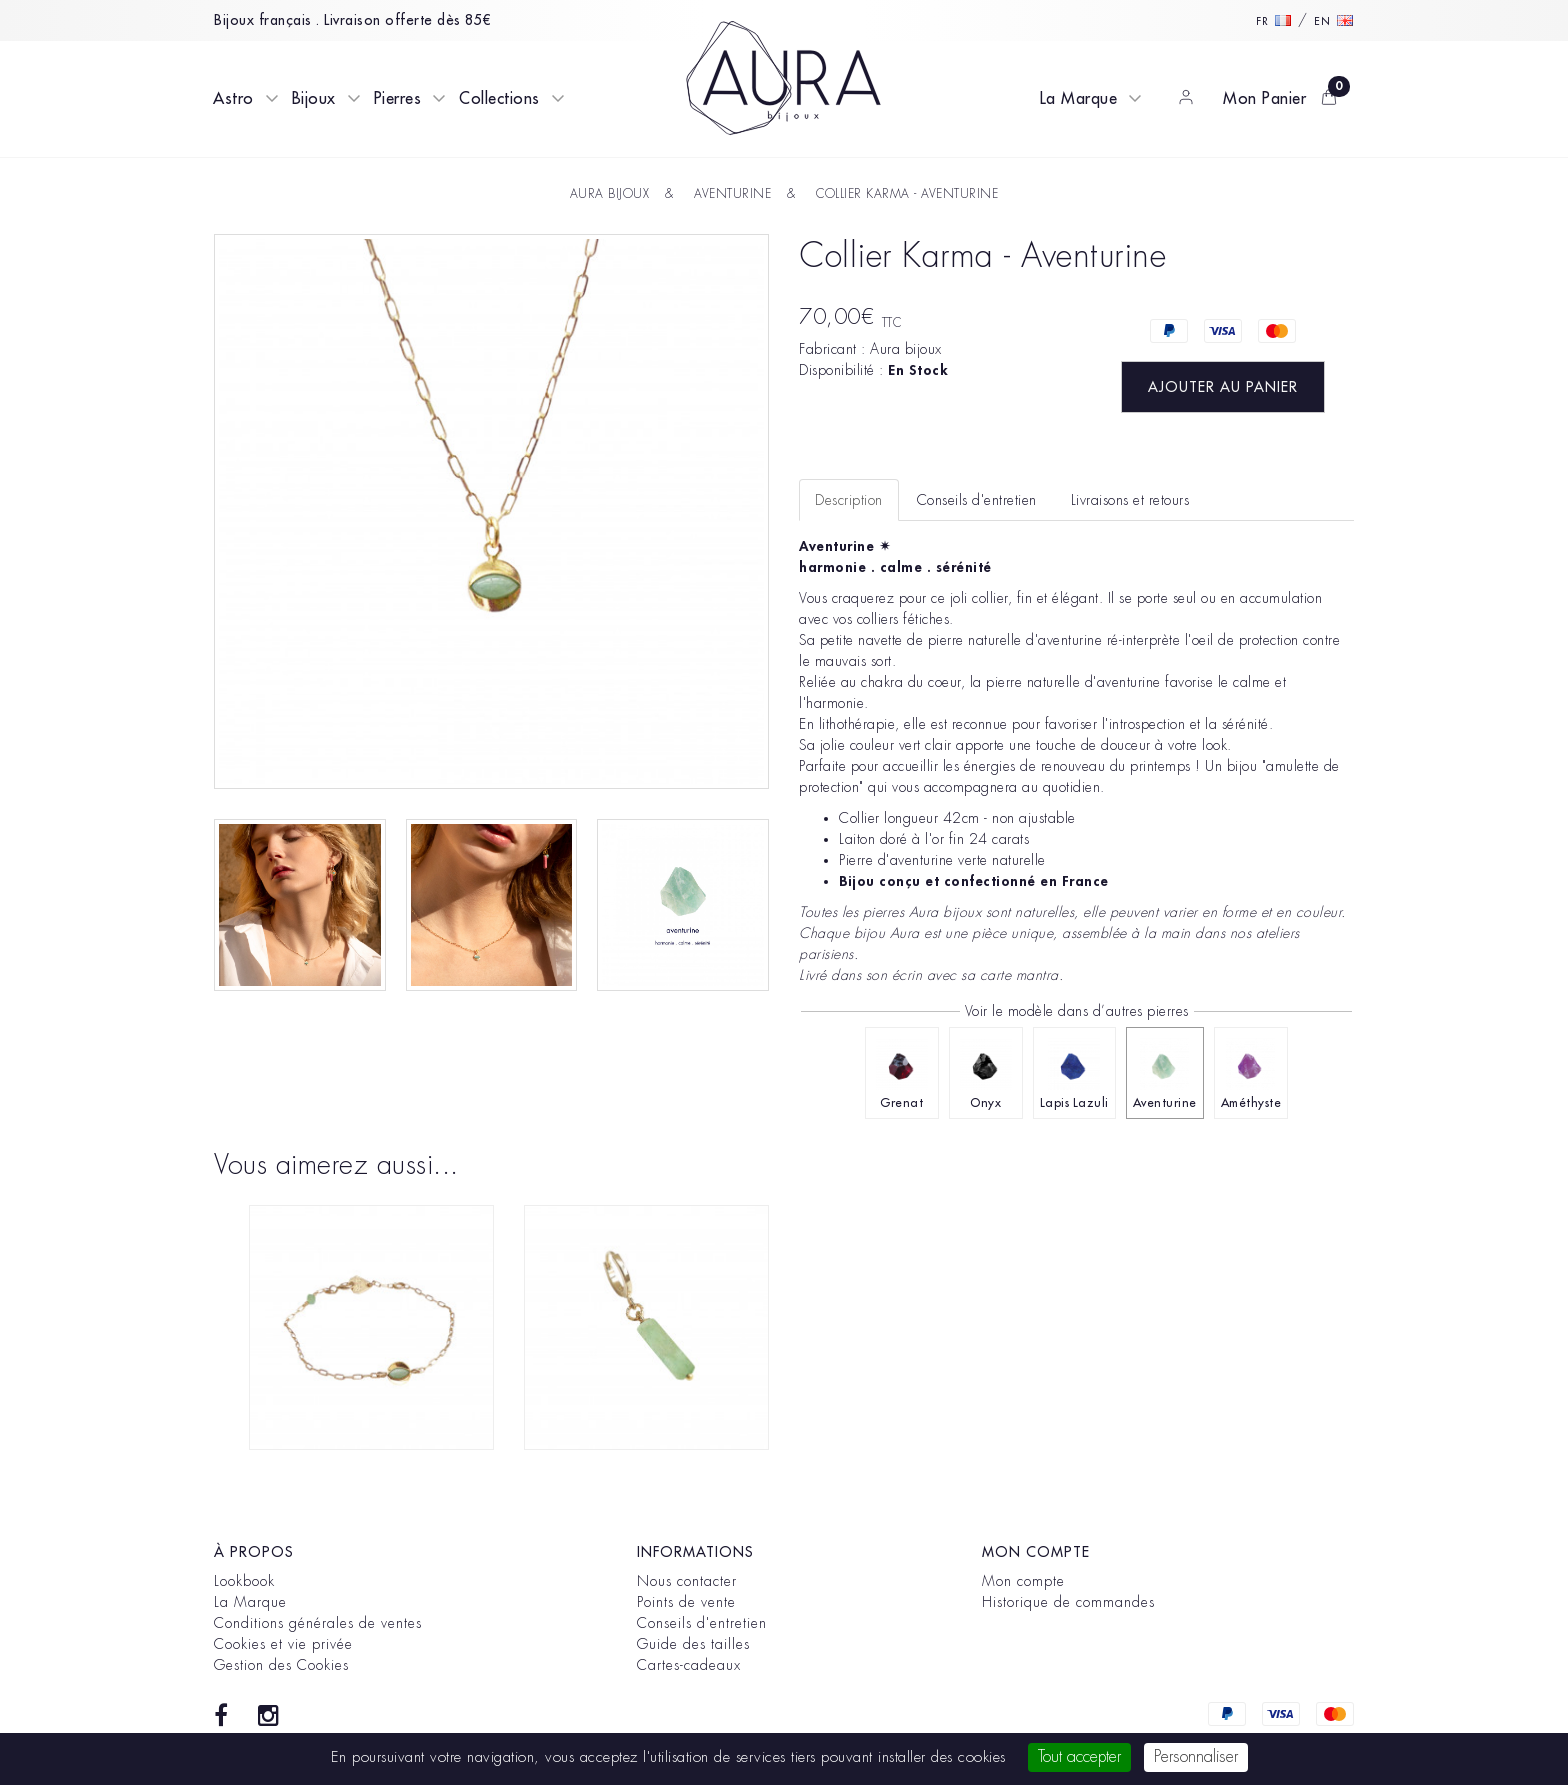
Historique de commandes (1068, 1602)
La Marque (1079, 99)
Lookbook (244, 1581)
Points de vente (686, 1602)
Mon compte (1023, 1581)
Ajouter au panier (1223, 387)
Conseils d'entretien (702, 1623)
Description (849, 500)
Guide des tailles (693, 1644)
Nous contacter (687, 1581)
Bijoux (314, 99)
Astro (233, 99)
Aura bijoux (906, 349)
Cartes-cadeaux (689, 1665)
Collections (499, 99)
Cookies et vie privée (283, 1644)
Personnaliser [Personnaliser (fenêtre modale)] (1196, 1757)
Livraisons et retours (1130, 500)
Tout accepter (1079, 1757)
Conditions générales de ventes (318, 1623)
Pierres (398, 99)
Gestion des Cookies (281, 1665)
